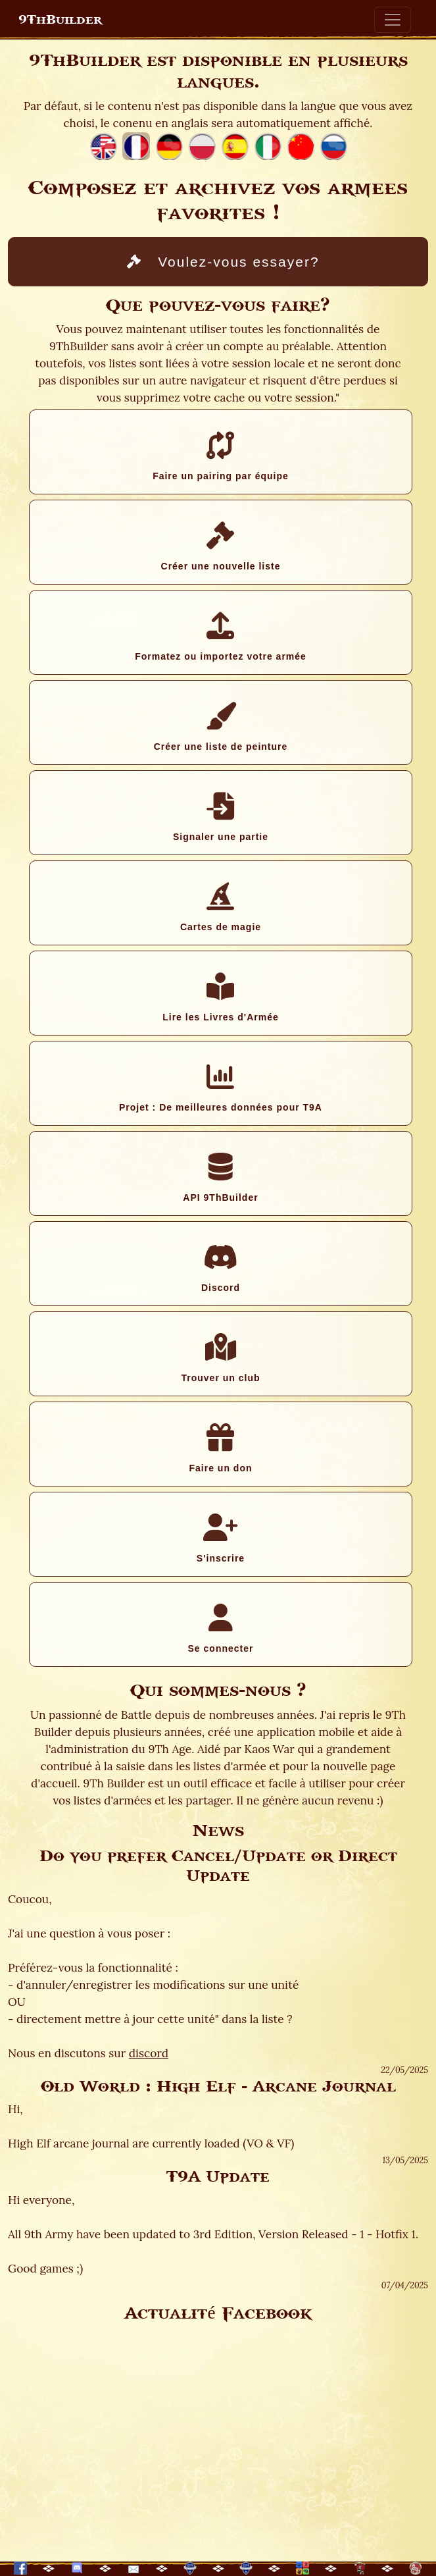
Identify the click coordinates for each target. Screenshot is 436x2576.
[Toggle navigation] (392, 20)
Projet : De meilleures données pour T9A (221, 1088)
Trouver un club (221, 1358)
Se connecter (221, 1629)
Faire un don (221, 1448)
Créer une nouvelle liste (221, 546)
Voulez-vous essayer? (223, 261)
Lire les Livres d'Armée (221, 997)
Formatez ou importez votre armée (221, 637)
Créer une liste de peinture (221, 727)
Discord (221, 1268)
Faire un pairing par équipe (221, 456)
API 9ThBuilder (221, 1178)
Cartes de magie (221, 907)
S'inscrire (221, 1538)
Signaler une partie (221, 817)
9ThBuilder (60, 19)
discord (148, 2053)
